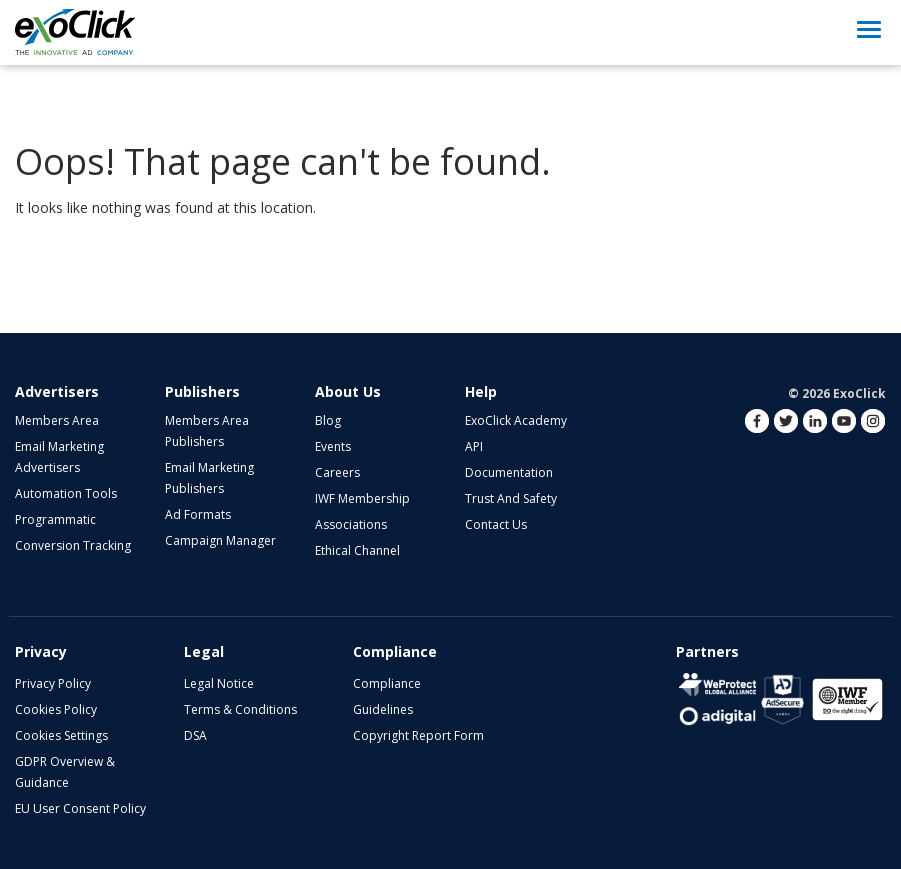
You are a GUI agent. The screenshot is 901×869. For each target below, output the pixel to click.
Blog (328, 420)
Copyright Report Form (418, 735)
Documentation (509, 472)
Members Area (57, 420)
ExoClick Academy (516, 420)
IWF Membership (362, 498)
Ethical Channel (357, 550)
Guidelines (383, 709)
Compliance (387, 683)
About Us (348, 391)
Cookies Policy (56, 709)
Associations (351, 524)
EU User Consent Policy (80, 808)
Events (333, 446)
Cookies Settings (61, 735)
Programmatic (55, 519)
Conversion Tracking (73, 545)
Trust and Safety (511, 498)
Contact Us (496, 524)
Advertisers (57, 391)
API (474, 446)
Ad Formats (198, 514)
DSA (195, 735)
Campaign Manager (220, 540)
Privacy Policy (53, 683)
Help (481, 391)
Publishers (202, 391)
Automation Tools (66, 493)
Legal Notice (219, 683)
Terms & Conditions (240, 709)
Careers (337, 472)
